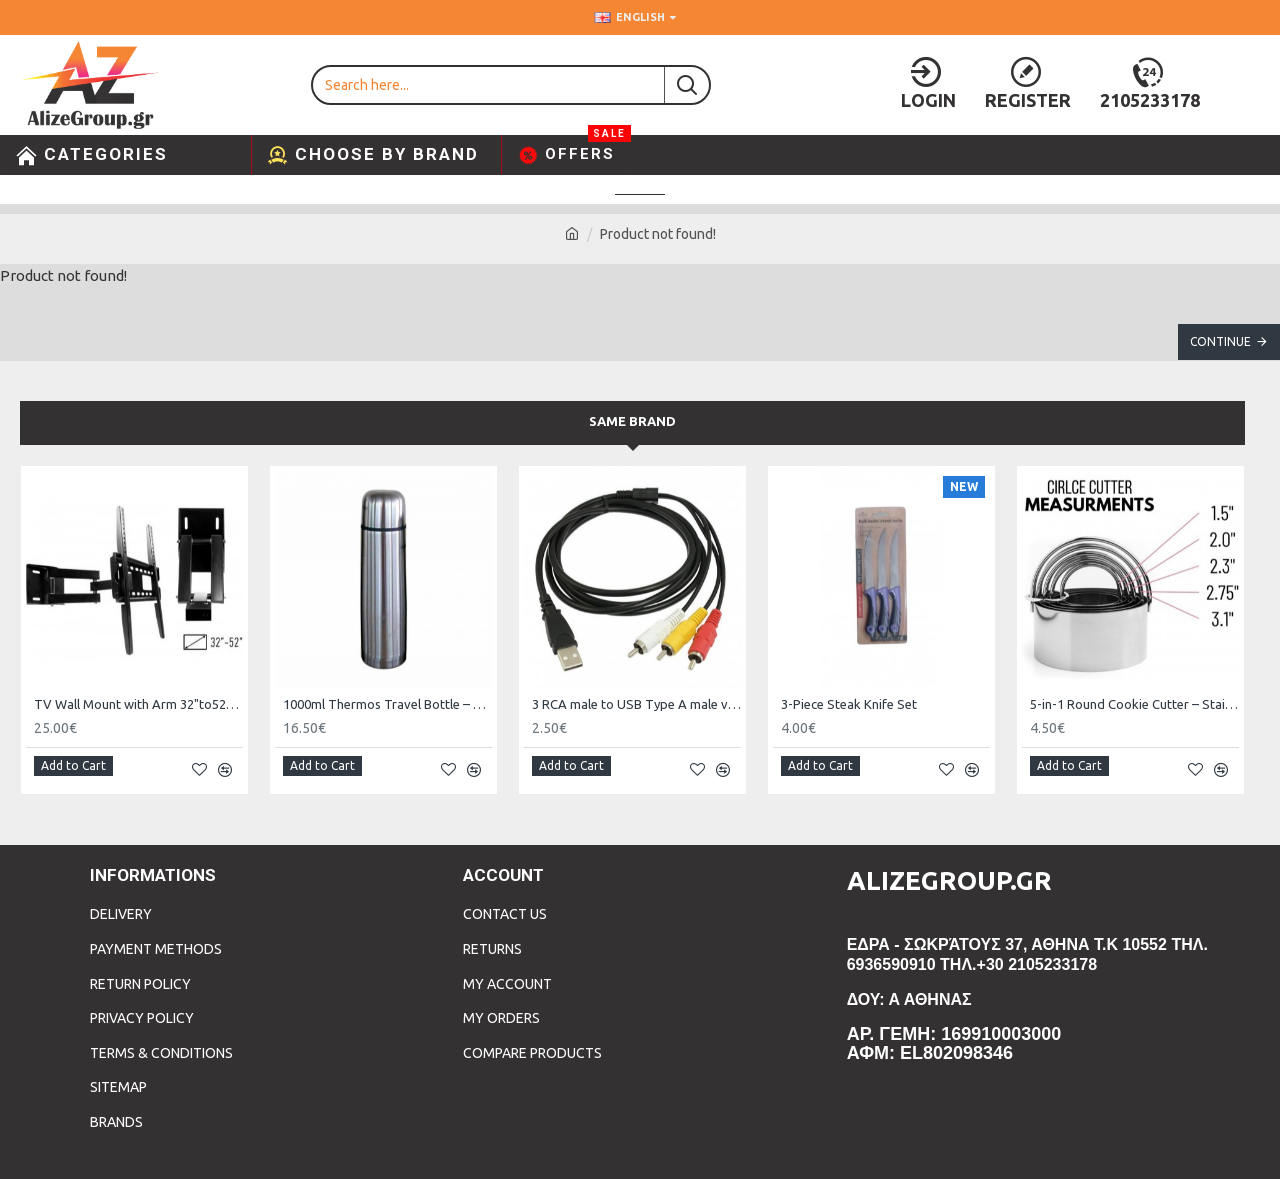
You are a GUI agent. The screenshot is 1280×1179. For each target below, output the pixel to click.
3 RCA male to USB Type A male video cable (636, 704)
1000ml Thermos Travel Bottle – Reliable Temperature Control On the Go (387, 704)
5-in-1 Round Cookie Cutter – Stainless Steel (1134, 704)
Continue (1220, 341)
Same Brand (632, 421)
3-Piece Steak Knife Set (849, 704)
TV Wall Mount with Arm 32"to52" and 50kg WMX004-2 (138, 704)
